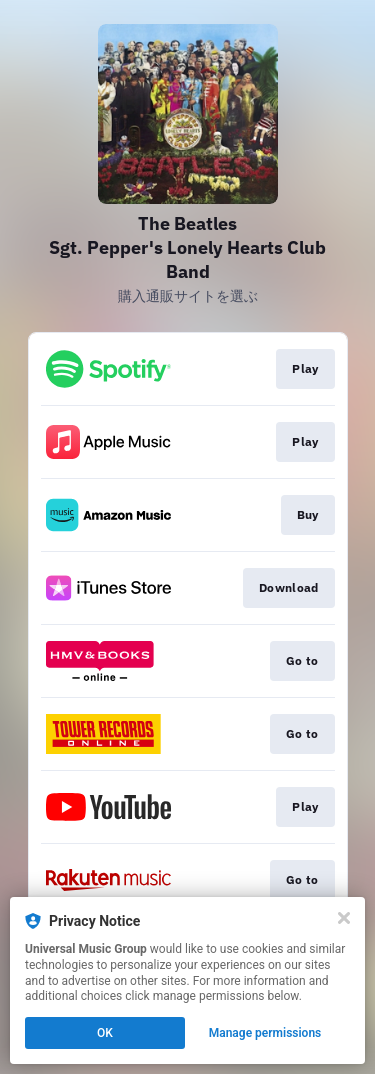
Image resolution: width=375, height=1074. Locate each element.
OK (105, 1033)
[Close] (344, 918)
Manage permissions (265, 1033)
